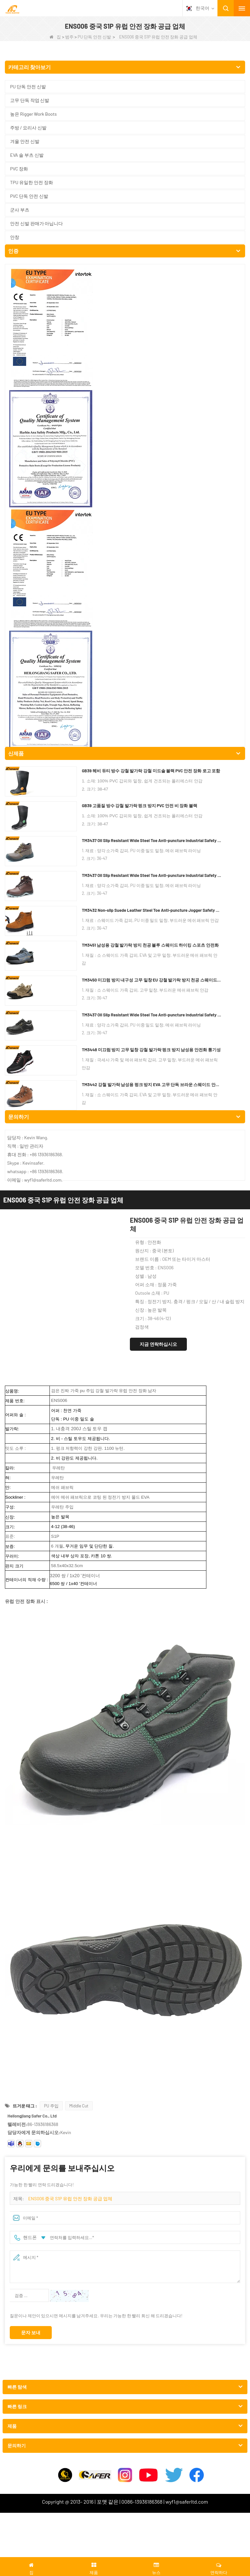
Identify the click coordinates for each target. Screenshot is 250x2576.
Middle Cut (79, 1064)
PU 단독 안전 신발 (94, 36)
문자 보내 (30, 1290)
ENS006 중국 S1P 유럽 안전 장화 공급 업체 (70, 1156)
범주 (69, 36)
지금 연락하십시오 (158, 302)
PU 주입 (51, 1064)
